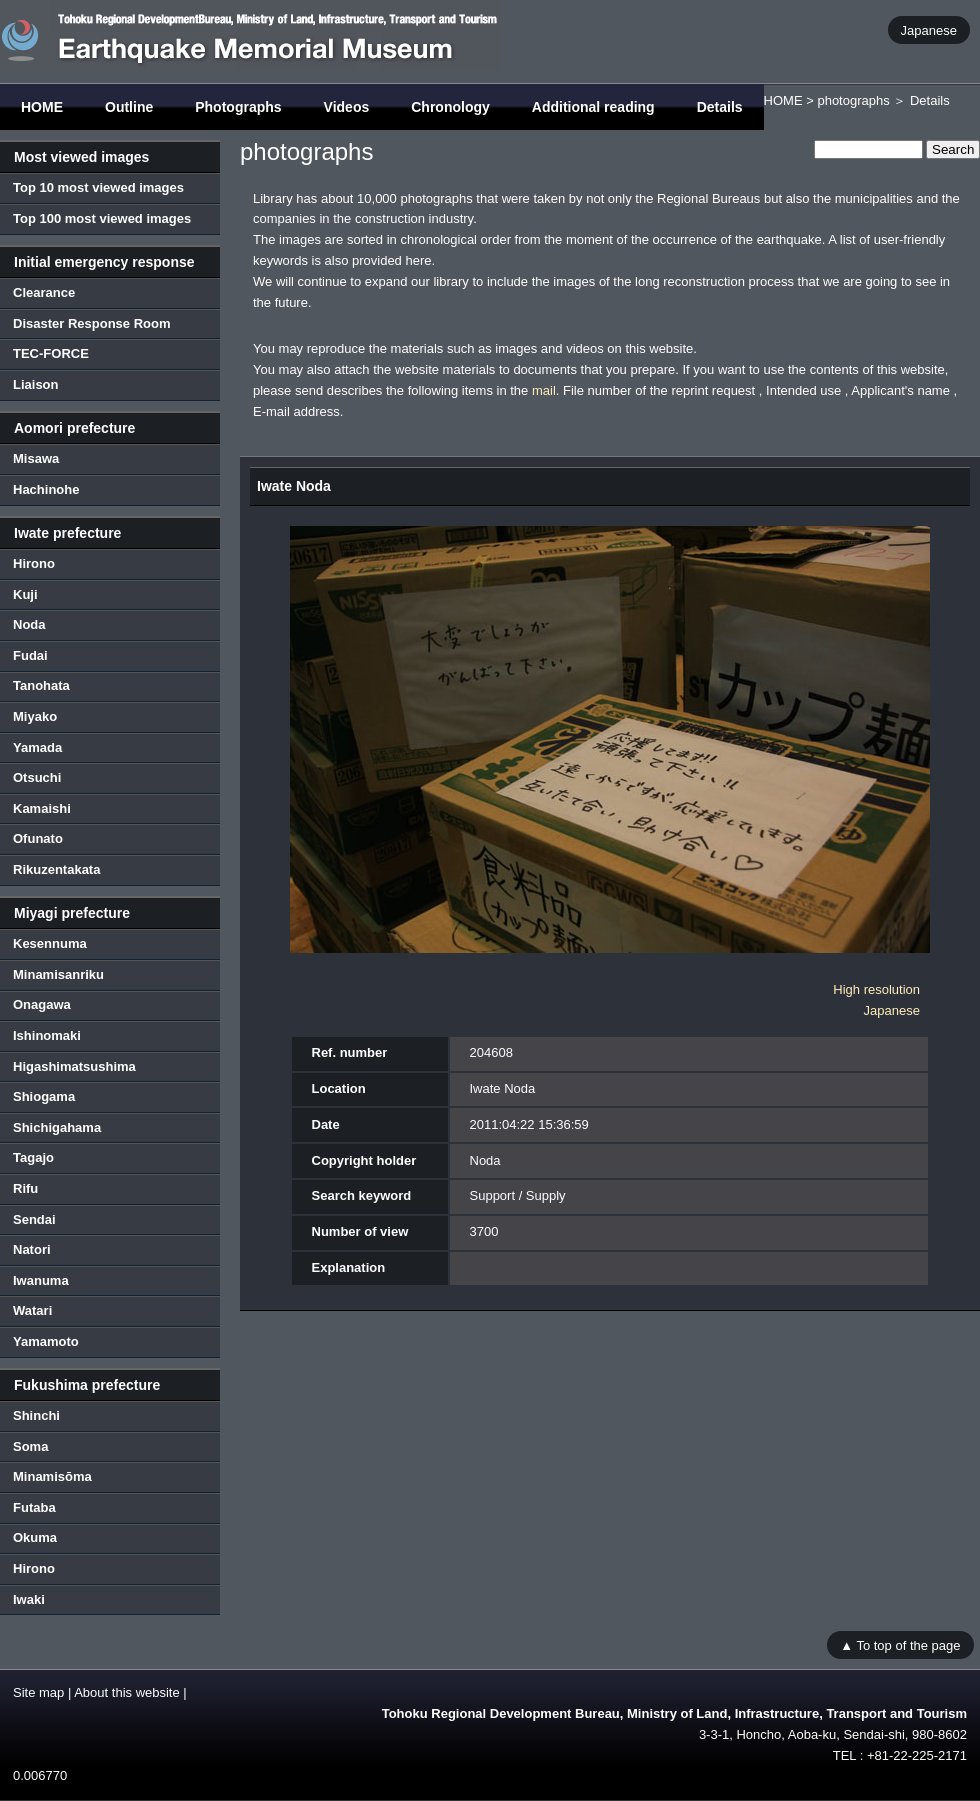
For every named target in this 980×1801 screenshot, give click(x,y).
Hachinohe (46, 489)
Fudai (30, 655)
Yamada (37, 747)
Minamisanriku (58, 974)
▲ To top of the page (900, 1644)
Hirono (34, 563)
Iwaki (29, 1599)
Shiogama (44, 1096)
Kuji (25, 594)
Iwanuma (41, 1280)
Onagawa (42, 1004)
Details (720, 107)
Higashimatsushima (74, 1066)
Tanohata (41, 685)
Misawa (36, 458)
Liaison (36, 384)
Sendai (34, 1219)
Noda (29, 624)
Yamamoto (46, 1341)
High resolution (876, 989)
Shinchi (36, 1415)
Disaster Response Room (92, 323)
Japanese (929, 29)
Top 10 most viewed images (98, 187)
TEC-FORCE (51, 353)
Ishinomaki (47, 1035)
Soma (30, 1446)
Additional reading (593, 107)
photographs (853, 100)
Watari (32, 1310)
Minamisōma (52, 1476)
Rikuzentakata (56, 869)
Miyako (35, 716)
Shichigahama (57, 1127)
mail (544, 390)
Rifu (25, 1188)
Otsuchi (37, 777)
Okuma (35, 1537)
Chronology (450, 107)
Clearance (44, 292)
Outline (129, 107)
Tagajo (33, 1157)
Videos (347, 107)
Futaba (34, 1507)
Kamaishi (42, 808)
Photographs (238, 107)
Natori (32, 1249)
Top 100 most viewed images (102, 218)
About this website (127, 1692)
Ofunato (38, 838)
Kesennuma (50, 943)
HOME (42, 107)
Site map (38, 1692)
